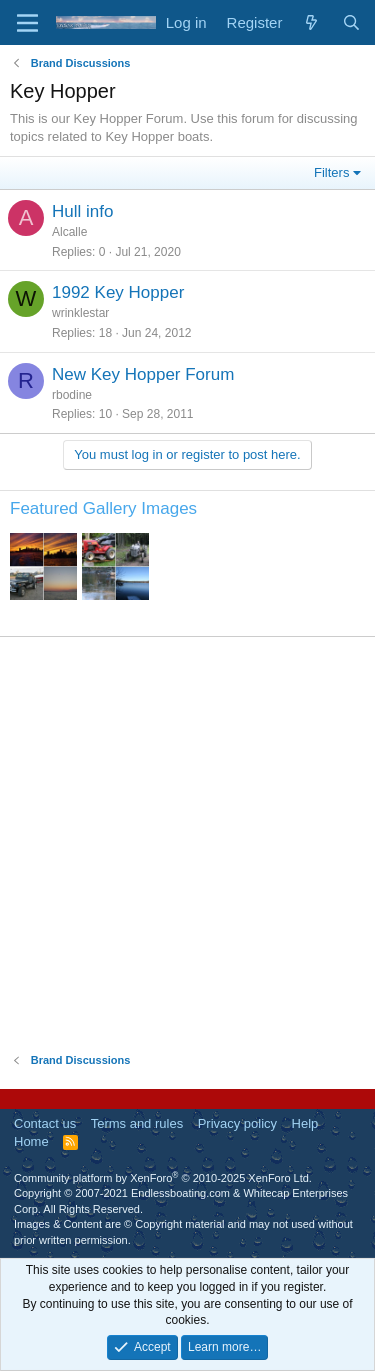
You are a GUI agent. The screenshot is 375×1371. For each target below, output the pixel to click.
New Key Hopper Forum (143, 374)
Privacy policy (237, 1123)
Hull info (82, 211)
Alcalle (69, 232)
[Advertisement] (187, 844)
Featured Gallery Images (103, 508)
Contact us (45, 1123)
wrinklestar (80, 313)
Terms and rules (137, 1123)
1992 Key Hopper (118, 292)
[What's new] (311, 22)
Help (305, 1123)
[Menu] (27, 23)
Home (31, 1141)
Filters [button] (331, 172)
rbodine (72, 395)
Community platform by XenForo (163, 1178)
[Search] (351, 22)
